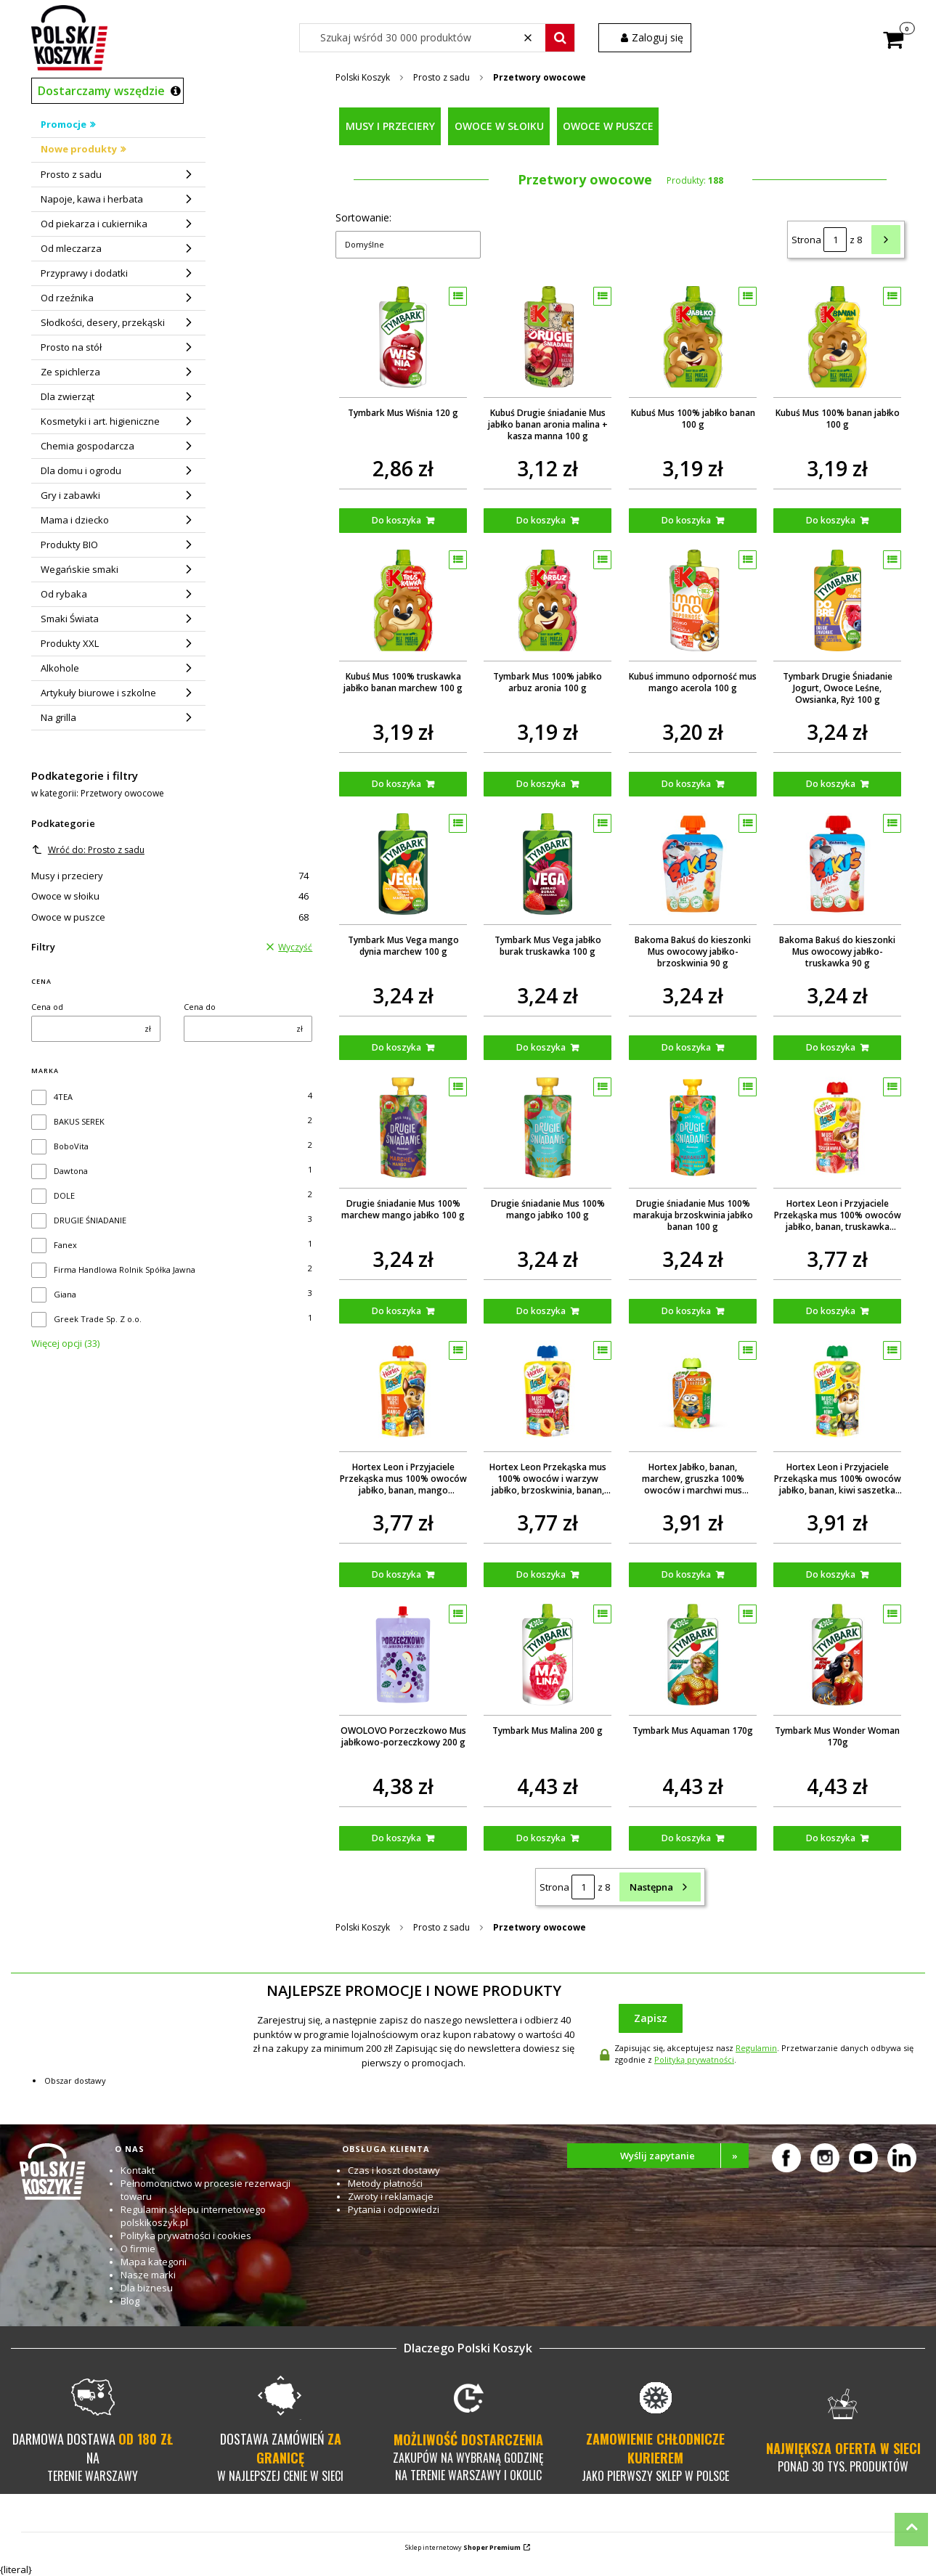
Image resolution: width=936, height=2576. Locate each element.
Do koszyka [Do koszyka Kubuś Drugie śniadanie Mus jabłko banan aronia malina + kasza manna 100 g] (541, 520)
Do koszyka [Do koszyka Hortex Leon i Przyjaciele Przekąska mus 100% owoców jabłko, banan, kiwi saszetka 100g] (830, 1574)
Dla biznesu (147, 2287)
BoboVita (71, 1146)
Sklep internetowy (463, 2547)
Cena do (200, 1006)
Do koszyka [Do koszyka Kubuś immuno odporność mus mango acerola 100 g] (686, 784)
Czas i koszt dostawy (394, 2170)
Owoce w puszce (170, 917)
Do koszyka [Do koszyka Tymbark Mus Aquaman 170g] (686, 1838)
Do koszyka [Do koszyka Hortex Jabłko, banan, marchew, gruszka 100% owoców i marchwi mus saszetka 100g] (686, 1574)
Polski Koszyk (362, 77)
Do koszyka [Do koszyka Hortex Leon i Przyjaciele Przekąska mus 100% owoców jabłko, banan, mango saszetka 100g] (397, 1574)
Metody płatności (385, 2183)
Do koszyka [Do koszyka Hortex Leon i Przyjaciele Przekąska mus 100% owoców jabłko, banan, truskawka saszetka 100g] (830, 1311)
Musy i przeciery (170, 875)
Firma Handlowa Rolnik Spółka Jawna (124, 1269)
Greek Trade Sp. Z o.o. (98, 1318)
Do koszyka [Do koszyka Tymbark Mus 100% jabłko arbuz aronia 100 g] (541, 784)
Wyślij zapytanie (684, 2155)
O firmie (138, 2248)
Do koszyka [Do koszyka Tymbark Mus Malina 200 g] (541, 1838)
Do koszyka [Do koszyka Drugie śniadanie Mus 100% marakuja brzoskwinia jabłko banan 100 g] (686, 1311)
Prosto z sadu (441, 77)
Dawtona (71, 1170)
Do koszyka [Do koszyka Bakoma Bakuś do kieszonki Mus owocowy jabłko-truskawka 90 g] (830, 1047)
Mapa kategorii (154, 2261)
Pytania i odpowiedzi (393, 2209)
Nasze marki (148, 2274)
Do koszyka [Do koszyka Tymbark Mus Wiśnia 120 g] (397, 520)
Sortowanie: (363, 217)
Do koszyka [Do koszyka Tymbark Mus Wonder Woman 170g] (830, 1838)
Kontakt (138, 2170)
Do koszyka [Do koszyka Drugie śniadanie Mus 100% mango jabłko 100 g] (541, 1311)
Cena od (47, 1006)
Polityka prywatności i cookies (186, 2235)
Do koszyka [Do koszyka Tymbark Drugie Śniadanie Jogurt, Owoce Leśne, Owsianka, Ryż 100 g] (830, 784)
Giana (65, 1294)
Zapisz (650, 2018)
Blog (130, 2300)
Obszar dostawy (75, 2080)
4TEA (63, 1096)
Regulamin (756, 2047)
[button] (559, 38)
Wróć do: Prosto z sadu (88, 850)
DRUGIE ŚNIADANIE (90, 1220)
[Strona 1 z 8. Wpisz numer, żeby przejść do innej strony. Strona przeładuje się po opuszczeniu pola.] (835, 239)
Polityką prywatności (694, 2059)
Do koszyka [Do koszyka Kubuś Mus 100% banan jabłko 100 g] (830, 520)
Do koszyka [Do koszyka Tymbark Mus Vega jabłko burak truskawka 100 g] (541, 1047)
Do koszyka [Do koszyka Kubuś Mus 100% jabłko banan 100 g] (686, 520)
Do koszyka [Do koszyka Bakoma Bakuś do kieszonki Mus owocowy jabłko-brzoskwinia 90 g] (686, 1047)
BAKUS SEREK (79, 1121)
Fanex (65, 1244)
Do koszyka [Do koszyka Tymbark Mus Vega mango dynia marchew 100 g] (397, 1047)
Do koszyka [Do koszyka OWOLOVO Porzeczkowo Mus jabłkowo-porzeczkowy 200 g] (397, 1838)
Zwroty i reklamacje (391, 2196)
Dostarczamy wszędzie (101, 91)
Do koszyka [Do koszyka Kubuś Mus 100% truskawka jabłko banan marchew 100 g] (397, 784)
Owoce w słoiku (170, 895)
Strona (806, 239)
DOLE (64, 1195)
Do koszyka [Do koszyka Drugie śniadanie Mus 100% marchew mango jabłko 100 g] (397, 1311)
